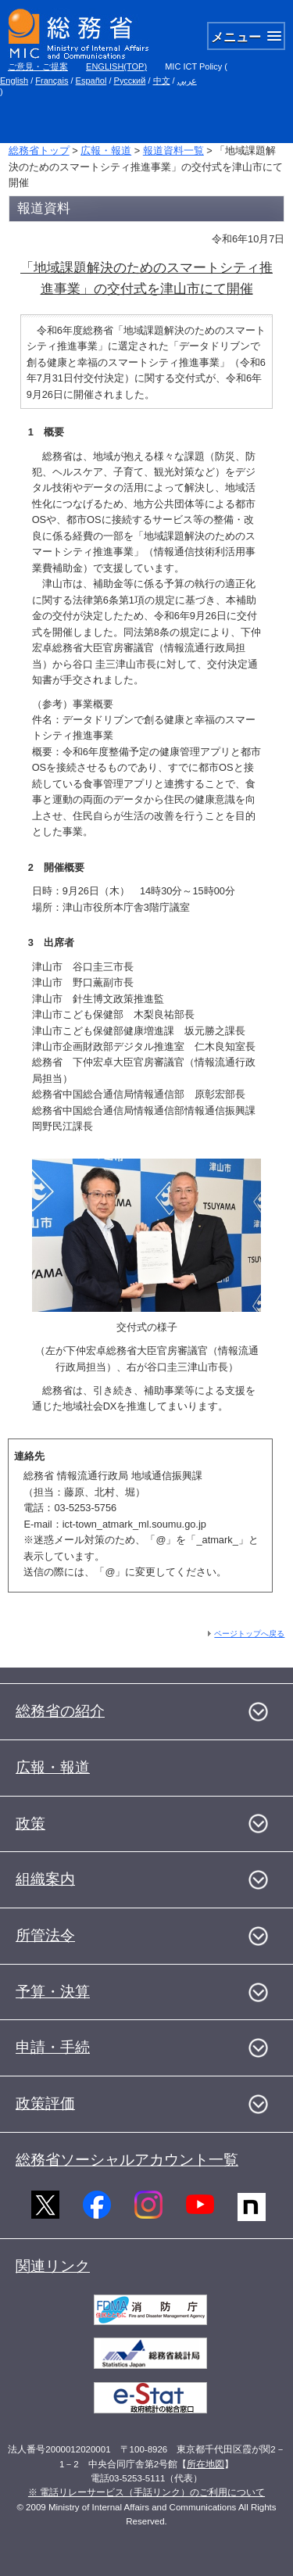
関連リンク (53, 2266)
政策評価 (45, 2103)
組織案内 (45, 1879)
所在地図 (205, 2464)
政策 (30, 1823)
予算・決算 (53, 1991)
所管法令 (45, 1935)
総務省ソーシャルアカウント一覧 (127, 2159)
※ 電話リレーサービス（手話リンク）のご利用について (146, 2492)
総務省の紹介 (60, 1711)
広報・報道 (105, 150)
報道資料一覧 (173, 150)
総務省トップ (39, 150)
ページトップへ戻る (249, 1633)
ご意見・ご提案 (38, 66)
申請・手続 (53, 2047)
